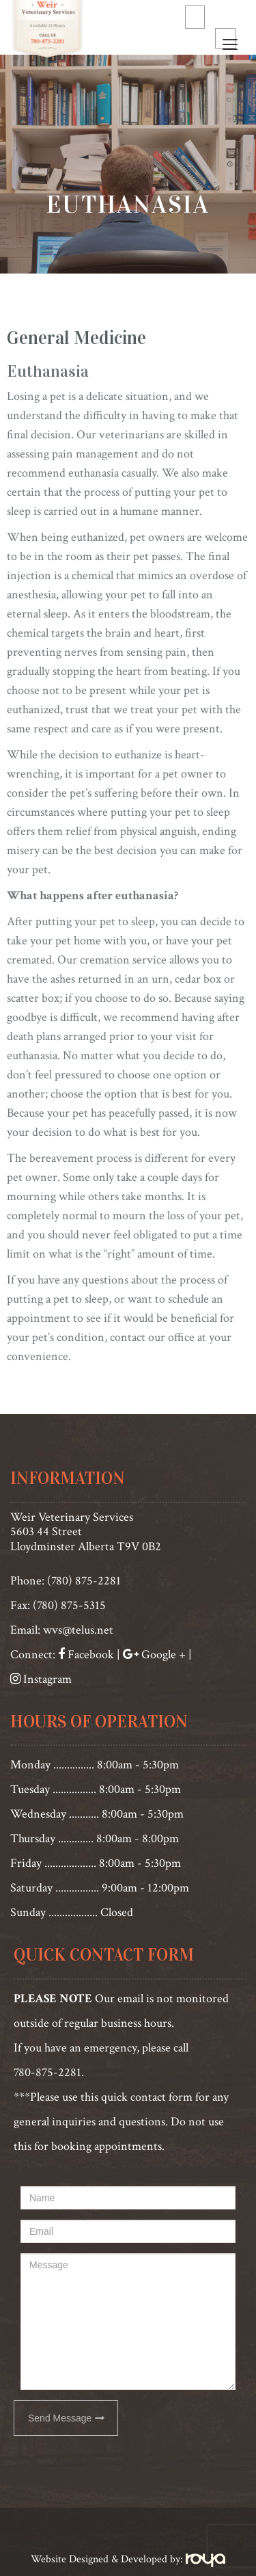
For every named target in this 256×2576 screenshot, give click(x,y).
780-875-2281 (47, 2072)
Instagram (47, 1679)
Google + (163, 1654)
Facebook (89, 1654)
